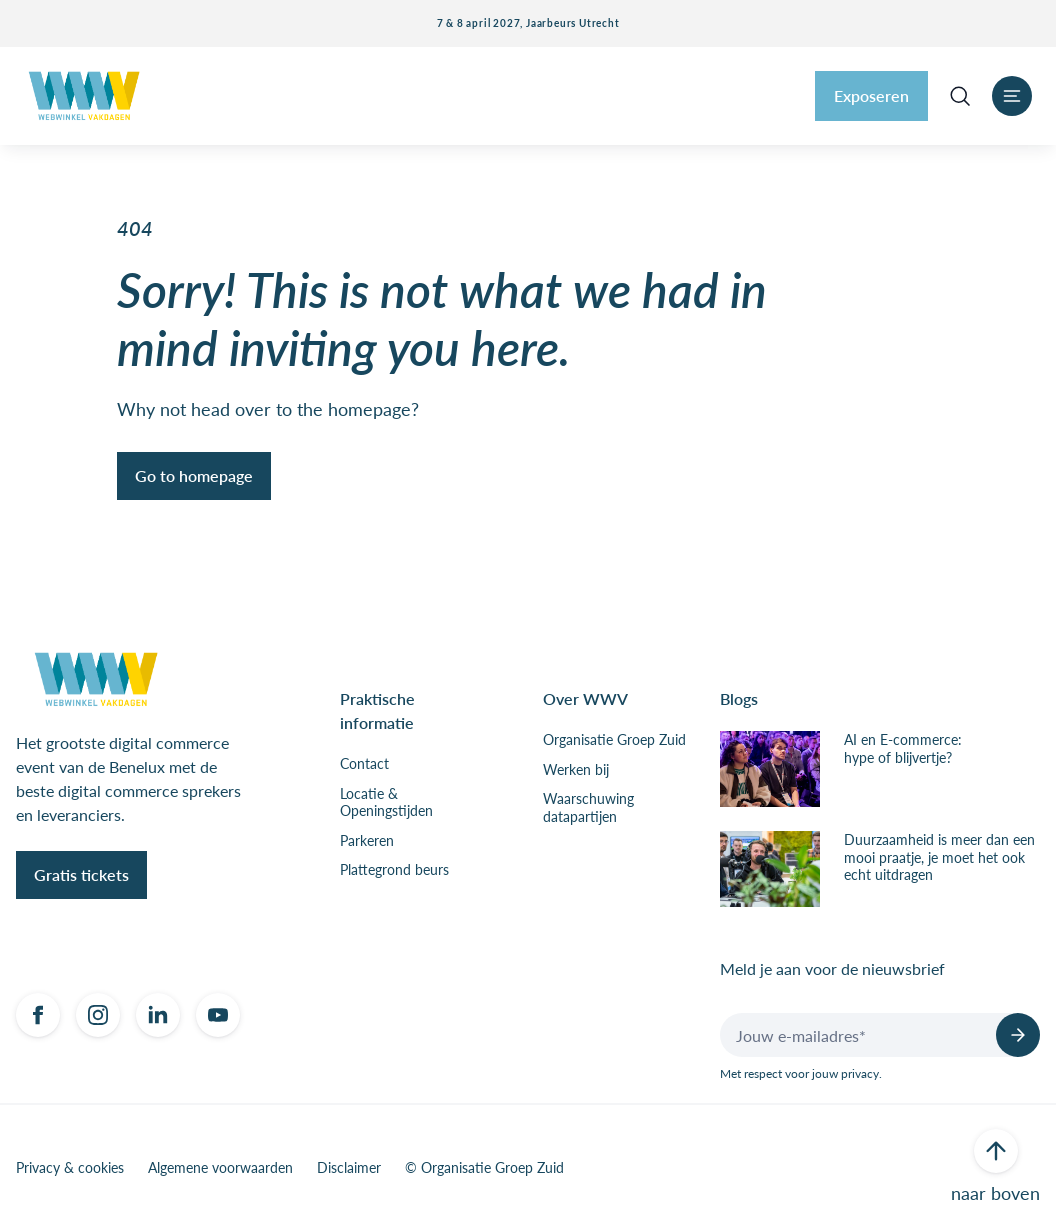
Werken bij (576, 770)
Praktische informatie (377, 710)
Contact (364, 764)
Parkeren (367, 841)
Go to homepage (194, 475)
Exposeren (871, 95)
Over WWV (585, 698)
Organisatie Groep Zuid (614, 740)
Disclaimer (349, 1168)
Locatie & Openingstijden (386, 802)
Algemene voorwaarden (220, 1168)
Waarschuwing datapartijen (588, 807)
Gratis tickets (81, 874)
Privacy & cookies (70, 1168)
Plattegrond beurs (394, 870)
